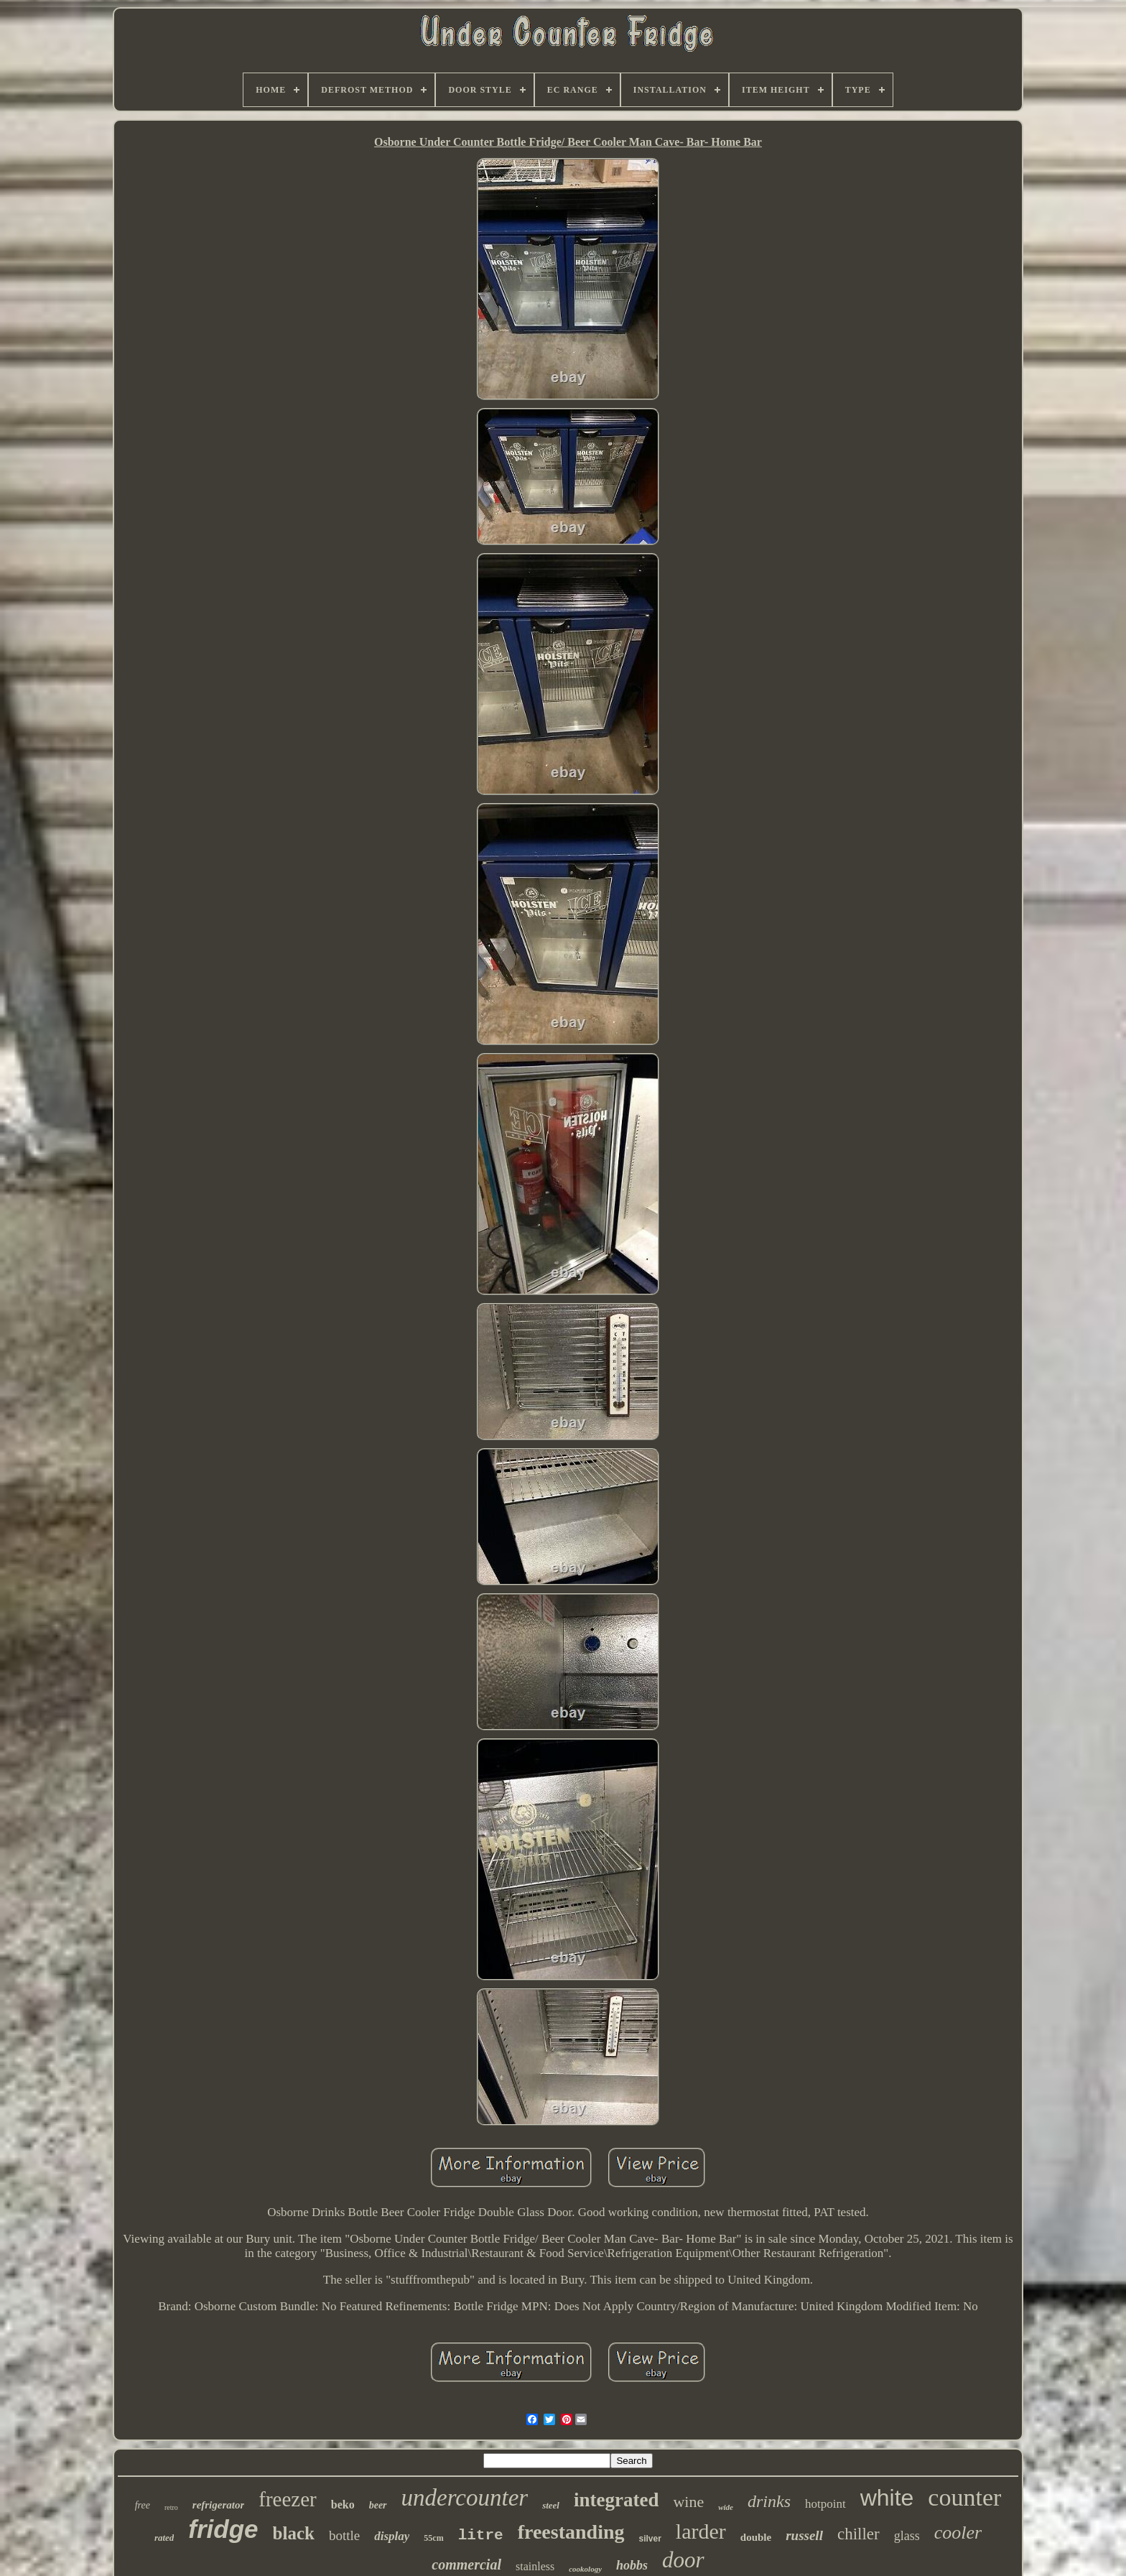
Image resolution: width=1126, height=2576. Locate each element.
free (142, 2505)
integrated (616, 2500)
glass (907, 2536)
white (887, 2498)
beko (343, 2504)
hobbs (632, 2565)
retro (171, 2507)
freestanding (571, 2532)
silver (650, 2539)
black (294, 2533)
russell (804, 2535)
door (683, 2559)
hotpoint (825, 2504)
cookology (585, 2569)
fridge (223, 2529)
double (755, 2537)
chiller (858, 2534)
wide (725, 2507)
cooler (958, 2532)
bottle (344, 2535)
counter (964, 2497)
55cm (433, 2538)
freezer (287, 2499)
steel (550, 2505)
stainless (535, 2566)
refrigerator (218, 2505)
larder (701, 2531)
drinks (769, 2501)
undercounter (465, 2498)
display (391, 2536)
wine (688, 2502)
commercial (466, 2564)
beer (378, 2505)
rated (164, 2537)
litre (480, 2535)
